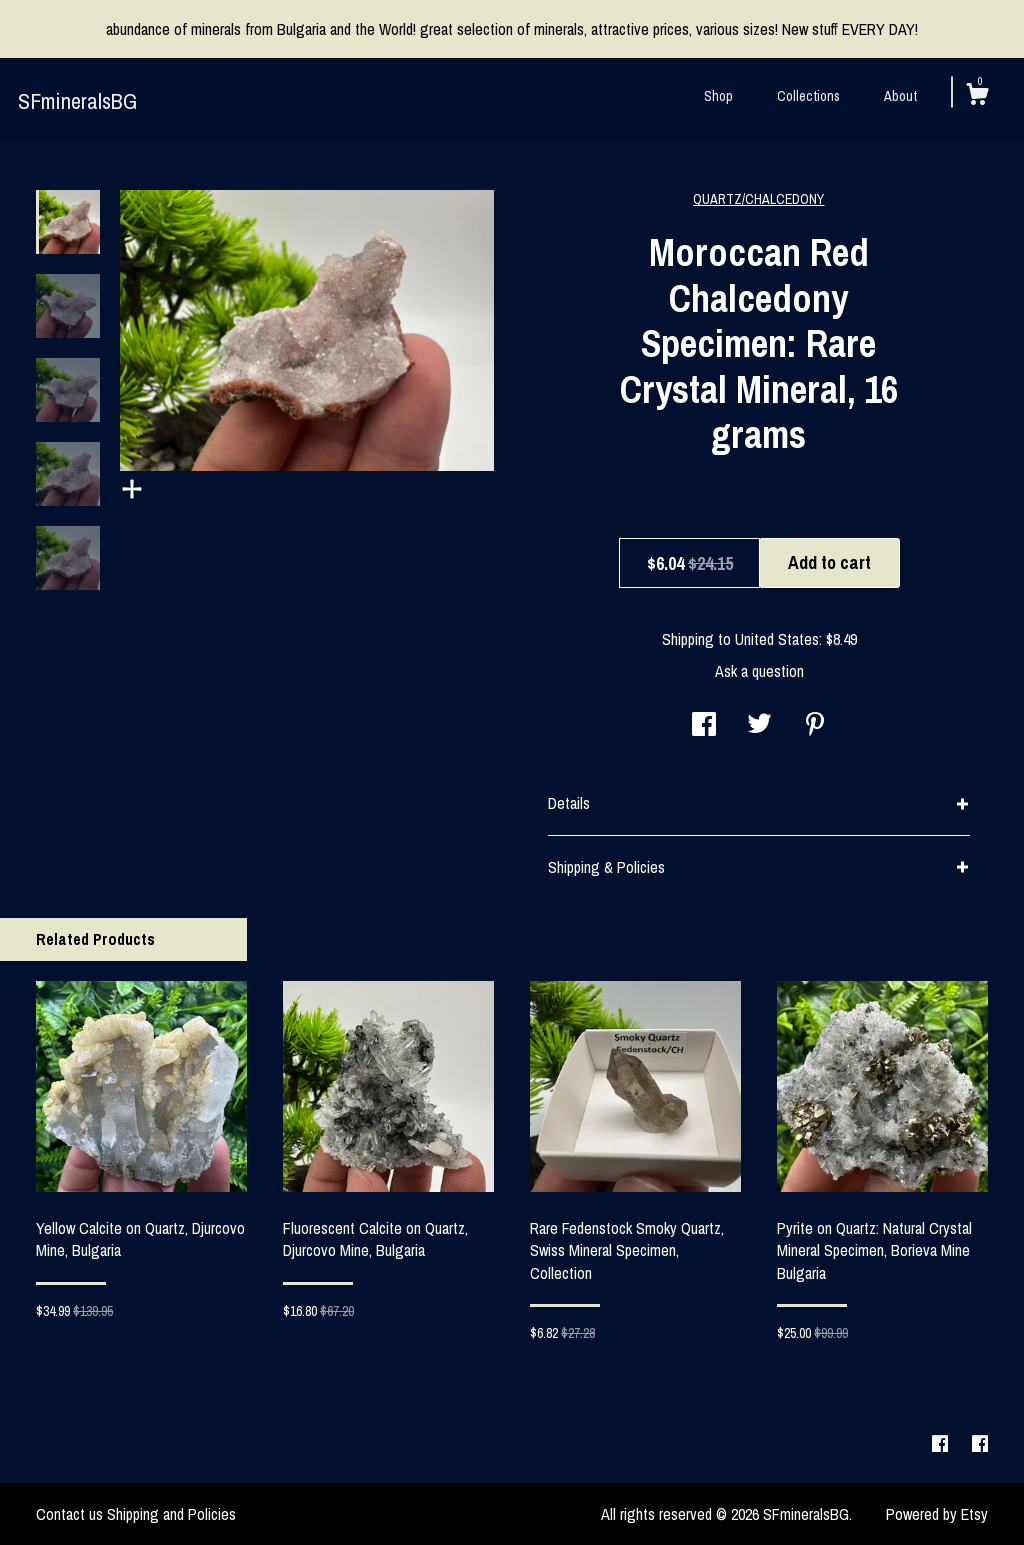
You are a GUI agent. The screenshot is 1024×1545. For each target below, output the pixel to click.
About (900, 96)
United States (777, 639)
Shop (718, 96)
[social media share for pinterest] (815, 726)
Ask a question (759, 671)
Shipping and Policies (171, 1514)
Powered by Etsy (937, 1514)
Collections (808, 96)
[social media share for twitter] (759, 726)
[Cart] (977, 97)
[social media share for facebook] (704, 726)
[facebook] (942, 1445)
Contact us (69, 1514)
